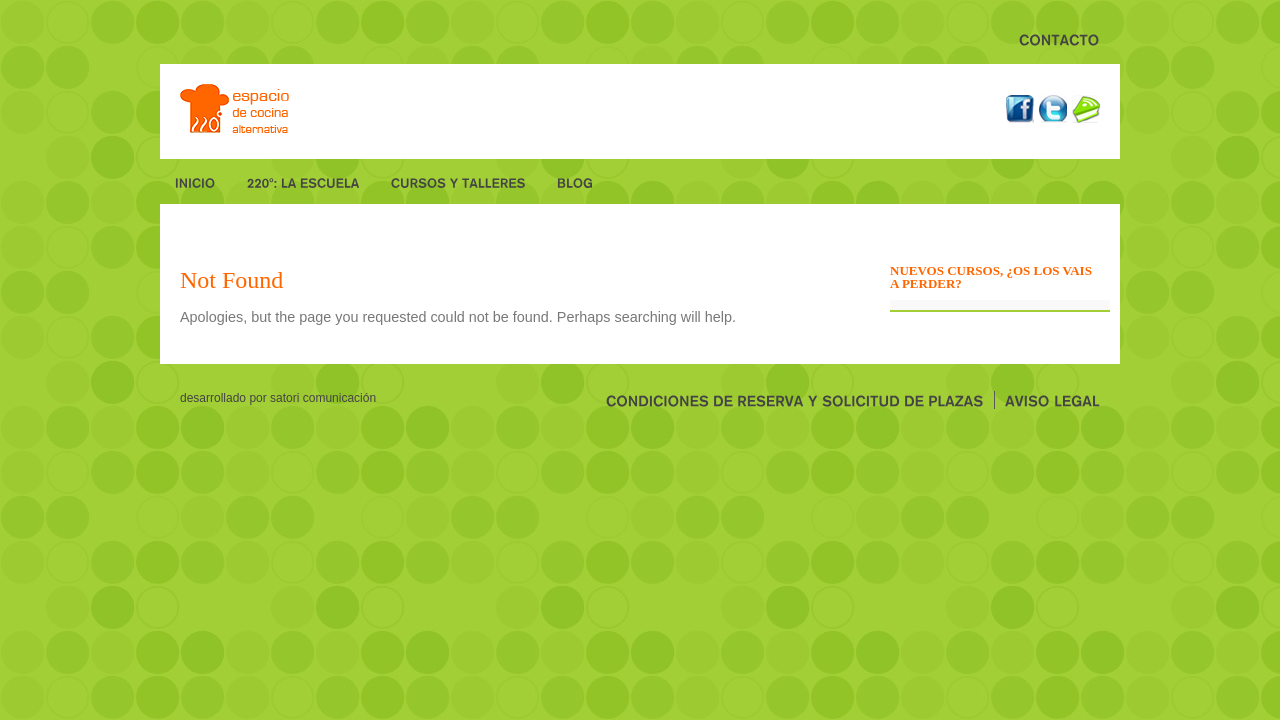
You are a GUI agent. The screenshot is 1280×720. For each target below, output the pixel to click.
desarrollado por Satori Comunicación (278, 398)
